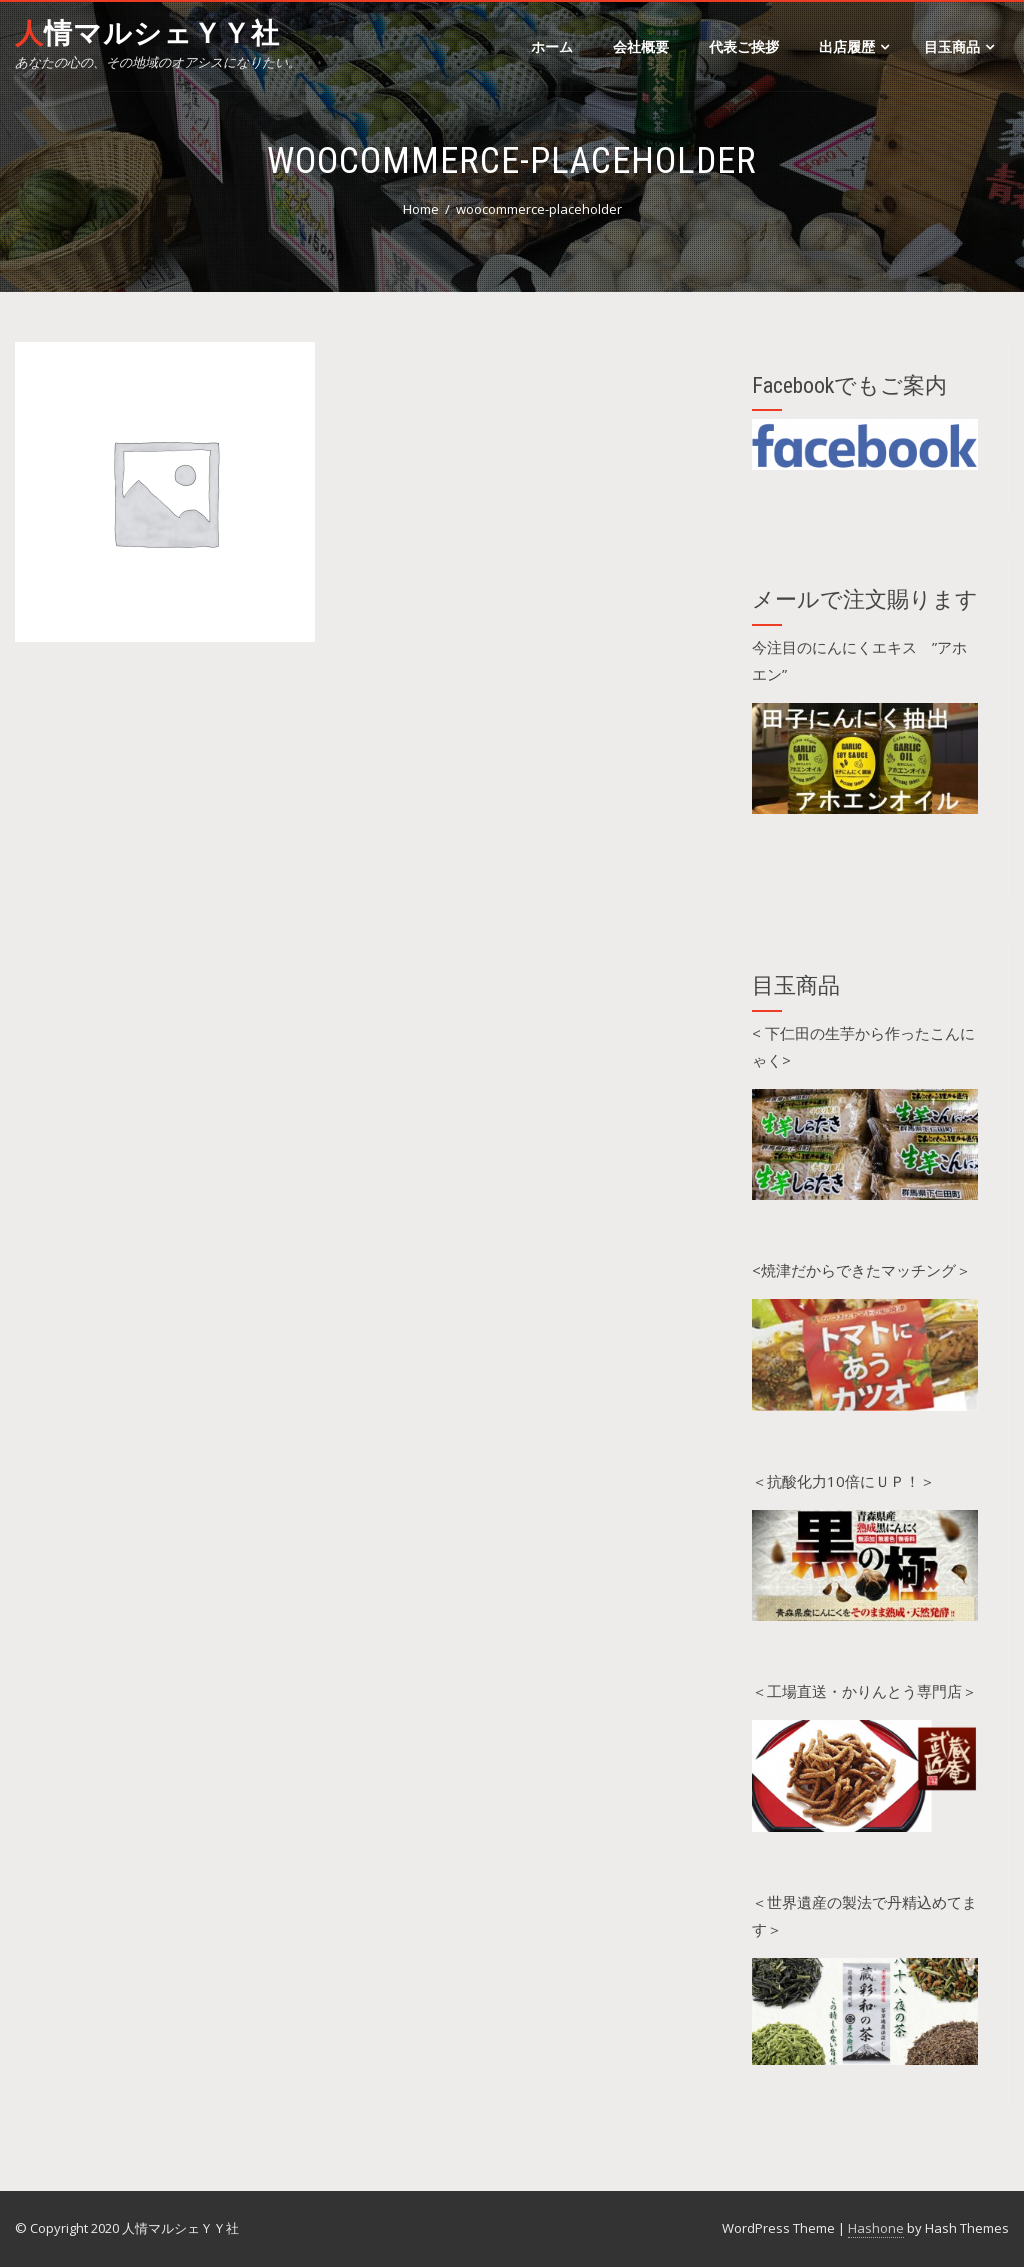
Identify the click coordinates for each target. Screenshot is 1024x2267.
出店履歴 (854, 46)
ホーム (552, 46)
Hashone (876, 2228)
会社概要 (641, 46)
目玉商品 (959, 46)
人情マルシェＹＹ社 (147, 33)
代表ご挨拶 (744, 46)
